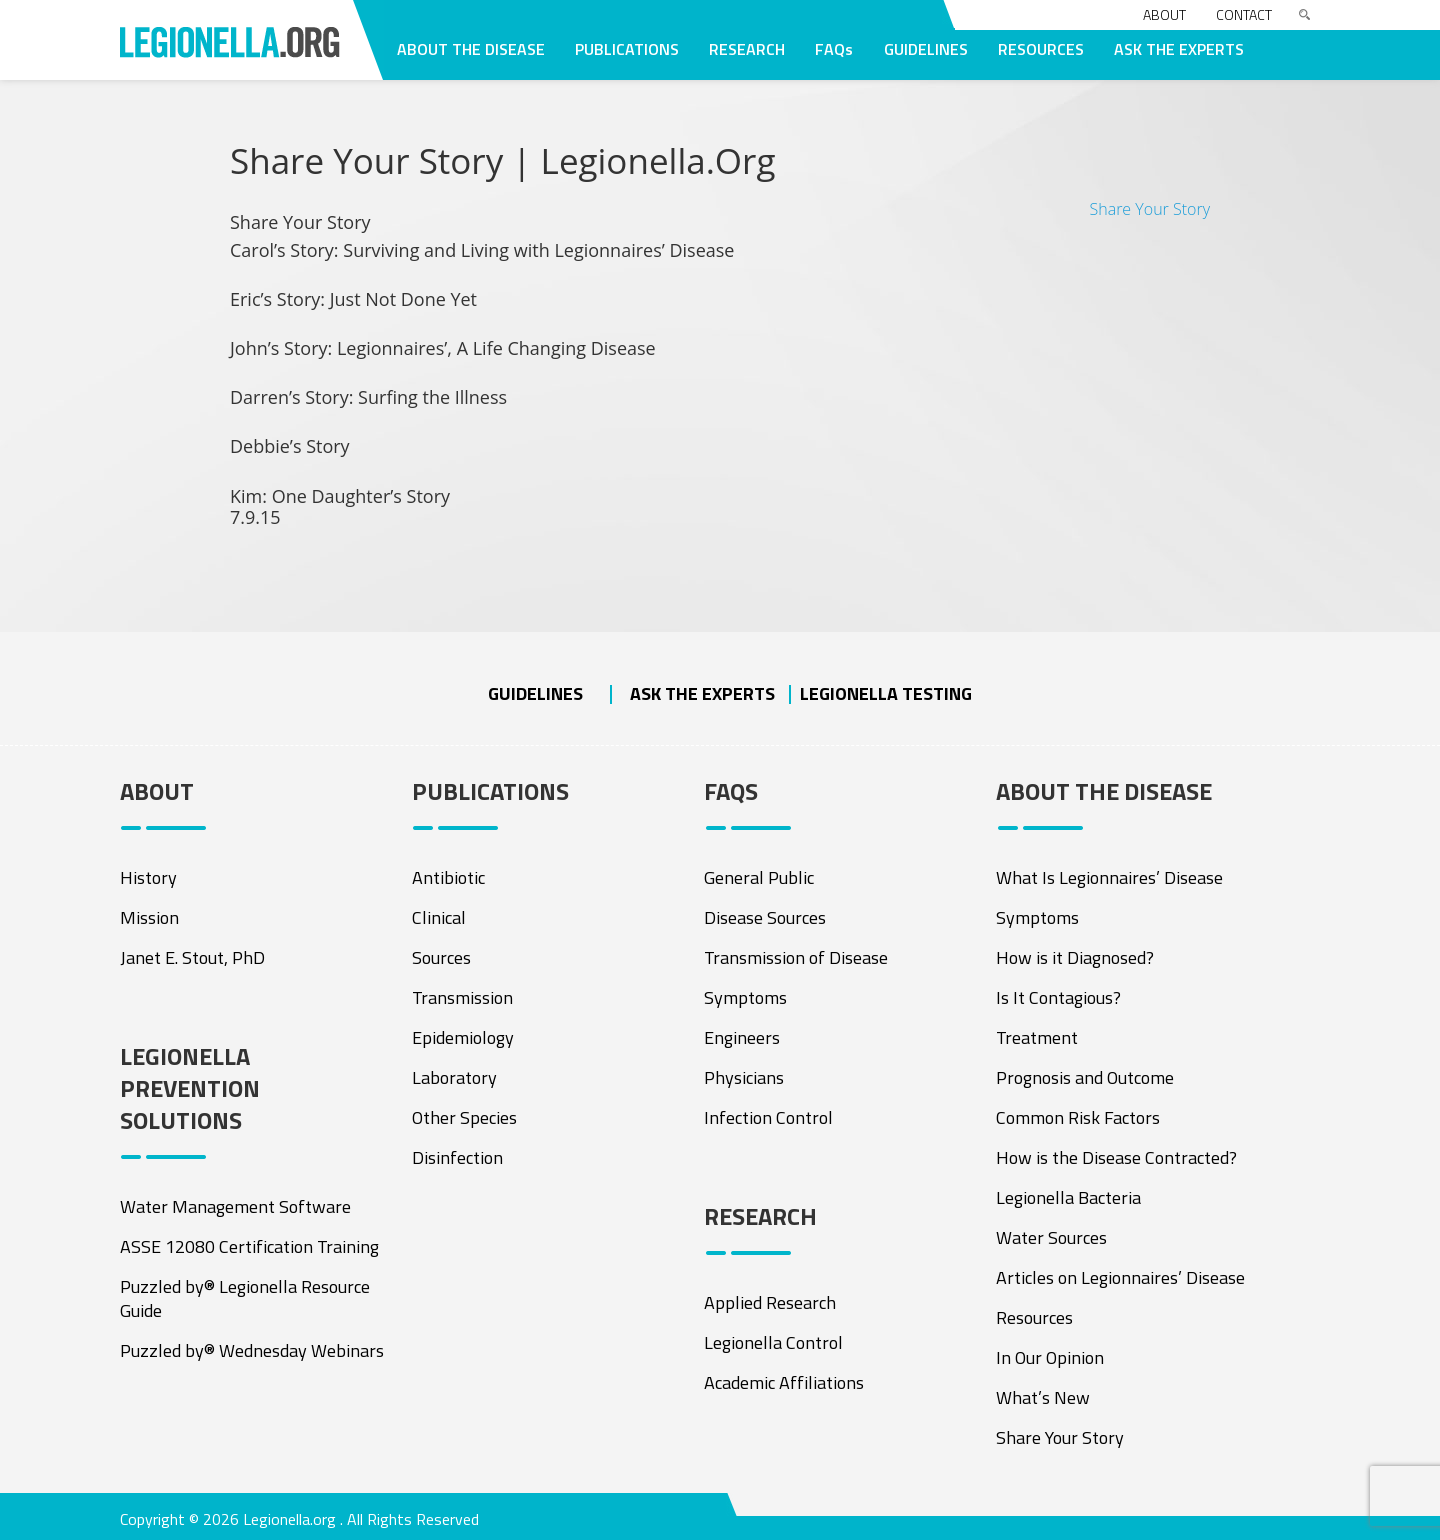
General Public (759, 877)
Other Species (464, 1117)
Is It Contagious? (1058, 997)
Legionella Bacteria (1068, 1197)
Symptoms (745, 997)
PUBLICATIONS (627, 49)
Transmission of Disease (796, 957)
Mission (149, 917)
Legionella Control (773, 1342)
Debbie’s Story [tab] (290, 447)
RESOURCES (1041, 49)
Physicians (744, 1077)
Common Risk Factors (1078, 1117)
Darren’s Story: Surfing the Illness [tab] (368, 398)
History (148, 877)
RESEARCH (747, 49)
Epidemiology (463, 1037)
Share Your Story (1149, 209)
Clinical (439, 917)
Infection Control (768, 1117)
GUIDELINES (926, 49)
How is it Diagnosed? (1075, 957)
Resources (1034, 1317)
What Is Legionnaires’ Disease (1109, 877)
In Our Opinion (1050, 1357)
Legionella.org (289, 1519)
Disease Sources (765, 917)
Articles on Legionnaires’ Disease (1120, 1277)
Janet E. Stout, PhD (192, 957)
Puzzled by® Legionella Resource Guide (245, 1298)
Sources (441, 957)
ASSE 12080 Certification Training (249, 1246)
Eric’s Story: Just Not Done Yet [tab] (353, 300)
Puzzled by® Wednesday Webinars (252, 1350)
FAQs (834, 49)
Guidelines (535, 693)
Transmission (462, 997)
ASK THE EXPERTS (1179, 49)
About (1164, 14)
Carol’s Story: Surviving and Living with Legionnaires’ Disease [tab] (482, 251)
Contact (1244, 14)
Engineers (742, 1037)
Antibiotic (448, 877)
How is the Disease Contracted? (1116, 1157)
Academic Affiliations (784, 1382)
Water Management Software (235, 1206)
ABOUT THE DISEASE (471, 49)
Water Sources (1051, 1237)
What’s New (1043, 1397)
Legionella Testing (886, 693)
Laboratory (454, 1077)
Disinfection (457, 1157)
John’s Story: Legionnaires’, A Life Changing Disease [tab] (443, 349)
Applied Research (770, 1302)
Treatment (1037, 1037)
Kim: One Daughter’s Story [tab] (340, 507)
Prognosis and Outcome (1085, 1077)
